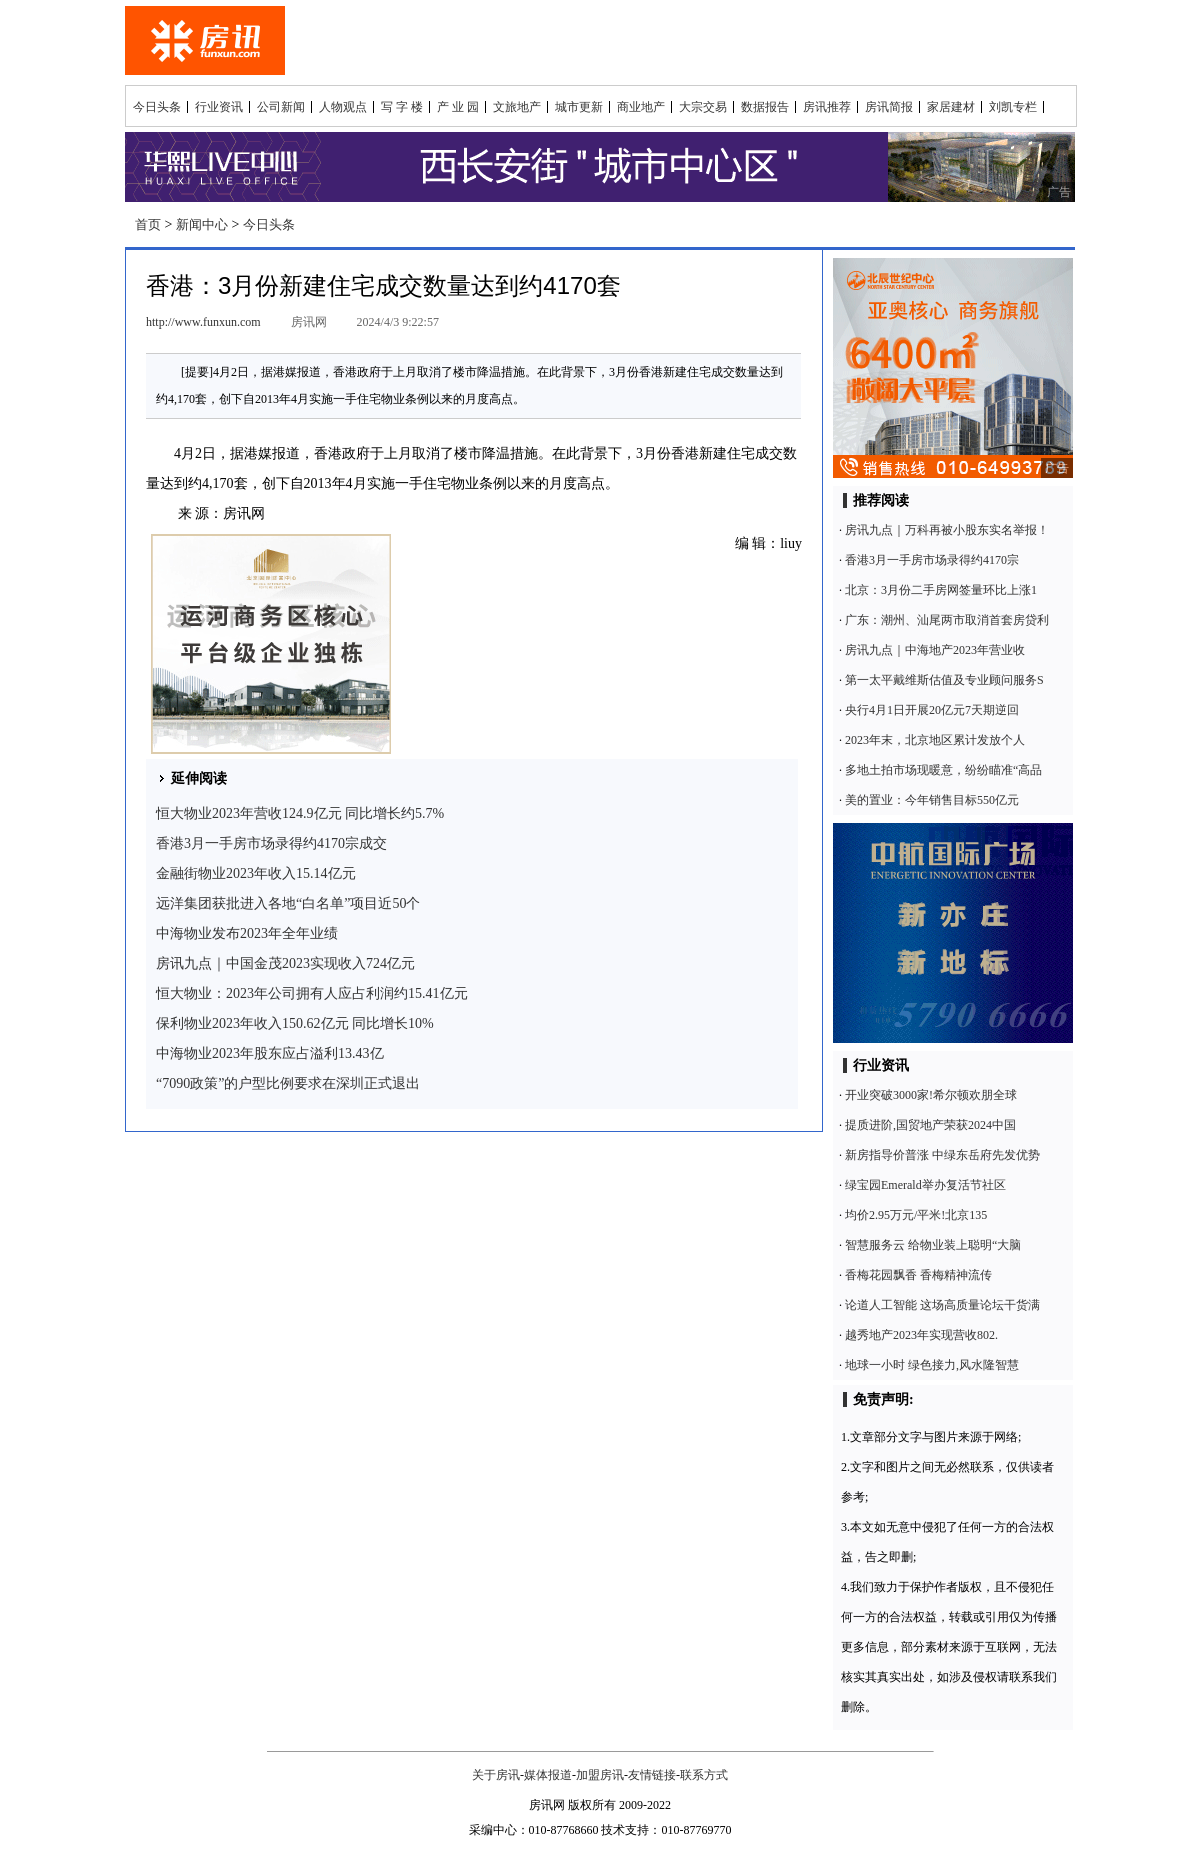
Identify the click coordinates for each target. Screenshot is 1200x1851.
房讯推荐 (827, 107)
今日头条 (157, 107)
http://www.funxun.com (203, 322)
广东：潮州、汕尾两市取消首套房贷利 (947, 620)
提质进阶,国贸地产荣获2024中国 (930, 1125)
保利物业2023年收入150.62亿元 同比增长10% (295, 1023)
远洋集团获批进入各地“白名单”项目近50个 (288, 903)
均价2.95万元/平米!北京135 (916, 1215)
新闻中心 (202, 224)
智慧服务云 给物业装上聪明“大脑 (933, 1245)
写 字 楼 (402, 107)
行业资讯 (219, 107)
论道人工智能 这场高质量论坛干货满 (942, 1305)
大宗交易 (703, 107)
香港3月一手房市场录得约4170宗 (932, 560)
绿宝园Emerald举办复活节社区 (925, 1185)
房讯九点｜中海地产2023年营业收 (935, 650)
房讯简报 (889, 107)
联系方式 (704, 1775)
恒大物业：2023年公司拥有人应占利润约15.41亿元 (312, 993)
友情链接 (652, 1775)
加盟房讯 (600, 1775)
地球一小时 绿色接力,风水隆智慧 (932, 1365)
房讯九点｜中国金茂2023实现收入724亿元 (285, 963)
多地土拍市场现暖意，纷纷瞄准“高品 (943, 770)
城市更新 (579, 107)
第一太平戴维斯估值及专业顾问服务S (944, 680)
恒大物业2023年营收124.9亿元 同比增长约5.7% (300, 813)
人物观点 (343, 107)
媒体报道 (548, 1775)
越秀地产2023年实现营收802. (921, 1335)
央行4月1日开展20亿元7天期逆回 (932, 710)
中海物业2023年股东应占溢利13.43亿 (270, 1053)
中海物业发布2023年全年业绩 (247, 933)
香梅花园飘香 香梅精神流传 (918, 1275)
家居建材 (951, 107)
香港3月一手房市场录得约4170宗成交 (271, 843)
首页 (148, 224)
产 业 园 (458, 107)
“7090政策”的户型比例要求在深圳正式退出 (288, 1083)
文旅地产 (517, 107)
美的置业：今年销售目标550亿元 (932, 800)
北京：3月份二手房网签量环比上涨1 (941, 590)
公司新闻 (281, 107)
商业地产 (641, 107)
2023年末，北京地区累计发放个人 (935, 740)
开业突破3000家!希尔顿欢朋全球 (931, 1095)
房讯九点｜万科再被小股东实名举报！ (947, 530)
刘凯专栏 (1013, 107)
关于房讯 (496, 1775)
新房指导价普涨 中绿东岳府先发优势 (942, 1155)
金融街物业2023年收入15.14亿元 (256, 873)
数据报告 (765, 107)
